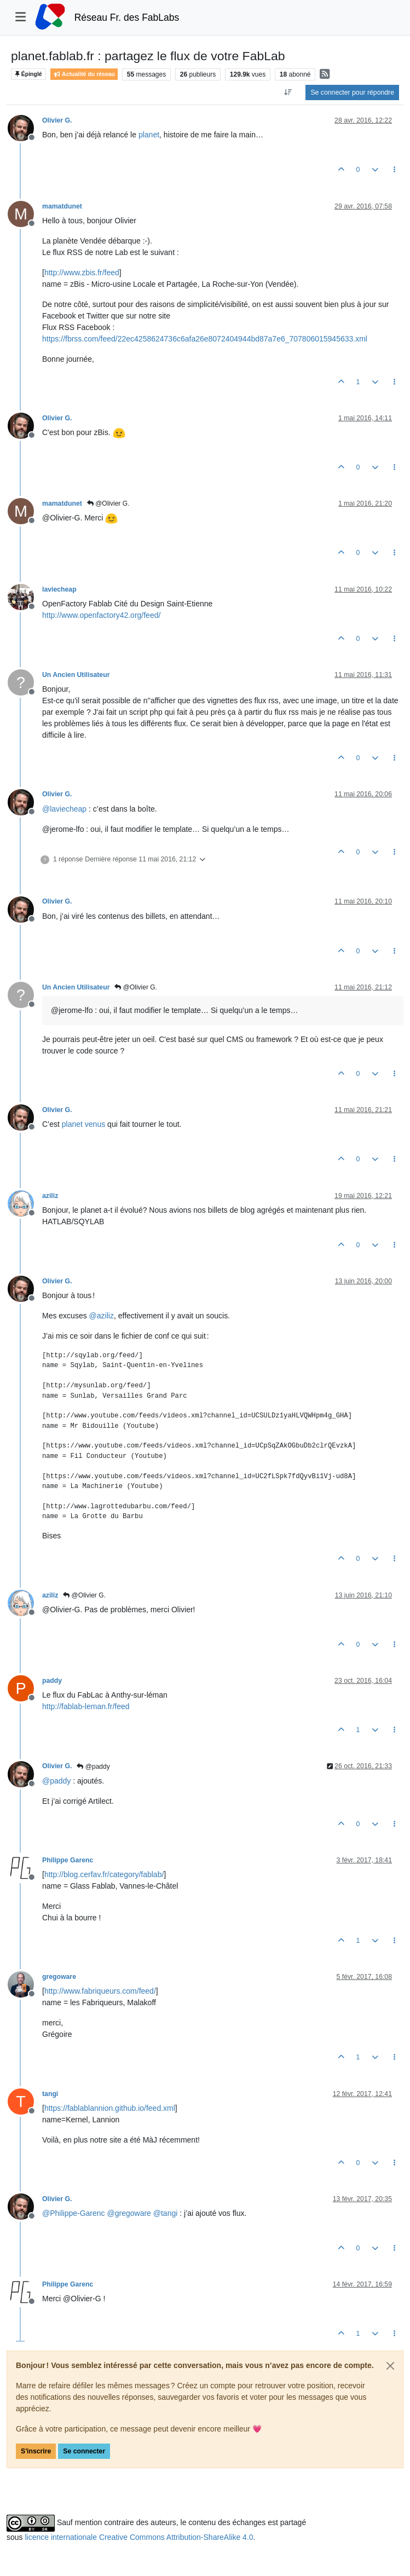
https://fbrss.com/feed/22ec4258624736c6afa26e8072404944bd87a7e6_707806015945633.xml (204, 338)
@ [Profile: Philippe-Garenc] (73, 2213)
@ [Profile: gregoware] (129, 2213)
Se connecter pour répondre (352, 92)
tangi (50, 2094)
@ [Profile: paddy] (56, 1780)
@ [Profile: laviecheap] (64, 808)
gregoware (59, 1977)
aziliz (50, 1196)
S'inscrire (36, 2451)
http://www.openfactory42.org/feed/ (101, 615)
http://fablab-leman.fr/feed (86, 1706)
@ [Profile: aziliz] (101, 1315)
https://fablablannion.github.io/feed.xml (109, 2108)
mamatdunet (62, 206)
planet (148, 134)
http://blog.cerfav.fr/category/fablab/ (104, 1874)
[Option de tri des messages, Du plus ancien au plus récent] (288, 92)
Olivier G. (57, 120)
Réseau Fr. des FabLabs (127, 17)
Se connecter (84, 2451)
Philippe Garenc (67, 1860)
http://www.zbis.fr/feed (81, 272)
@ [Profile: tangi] (165, 2213)
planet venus (83, 1124)
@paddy (93, 1766)
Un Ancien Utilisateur (75, 675)
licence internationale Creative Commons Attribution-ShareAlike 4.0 (139, 2537)
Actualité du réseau (84, 74)
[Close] (390, 2366)
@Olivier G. (108, 503)
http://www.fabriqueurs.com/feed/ (100, 1991)
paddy (52, 1680)
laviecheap (59, 589)
